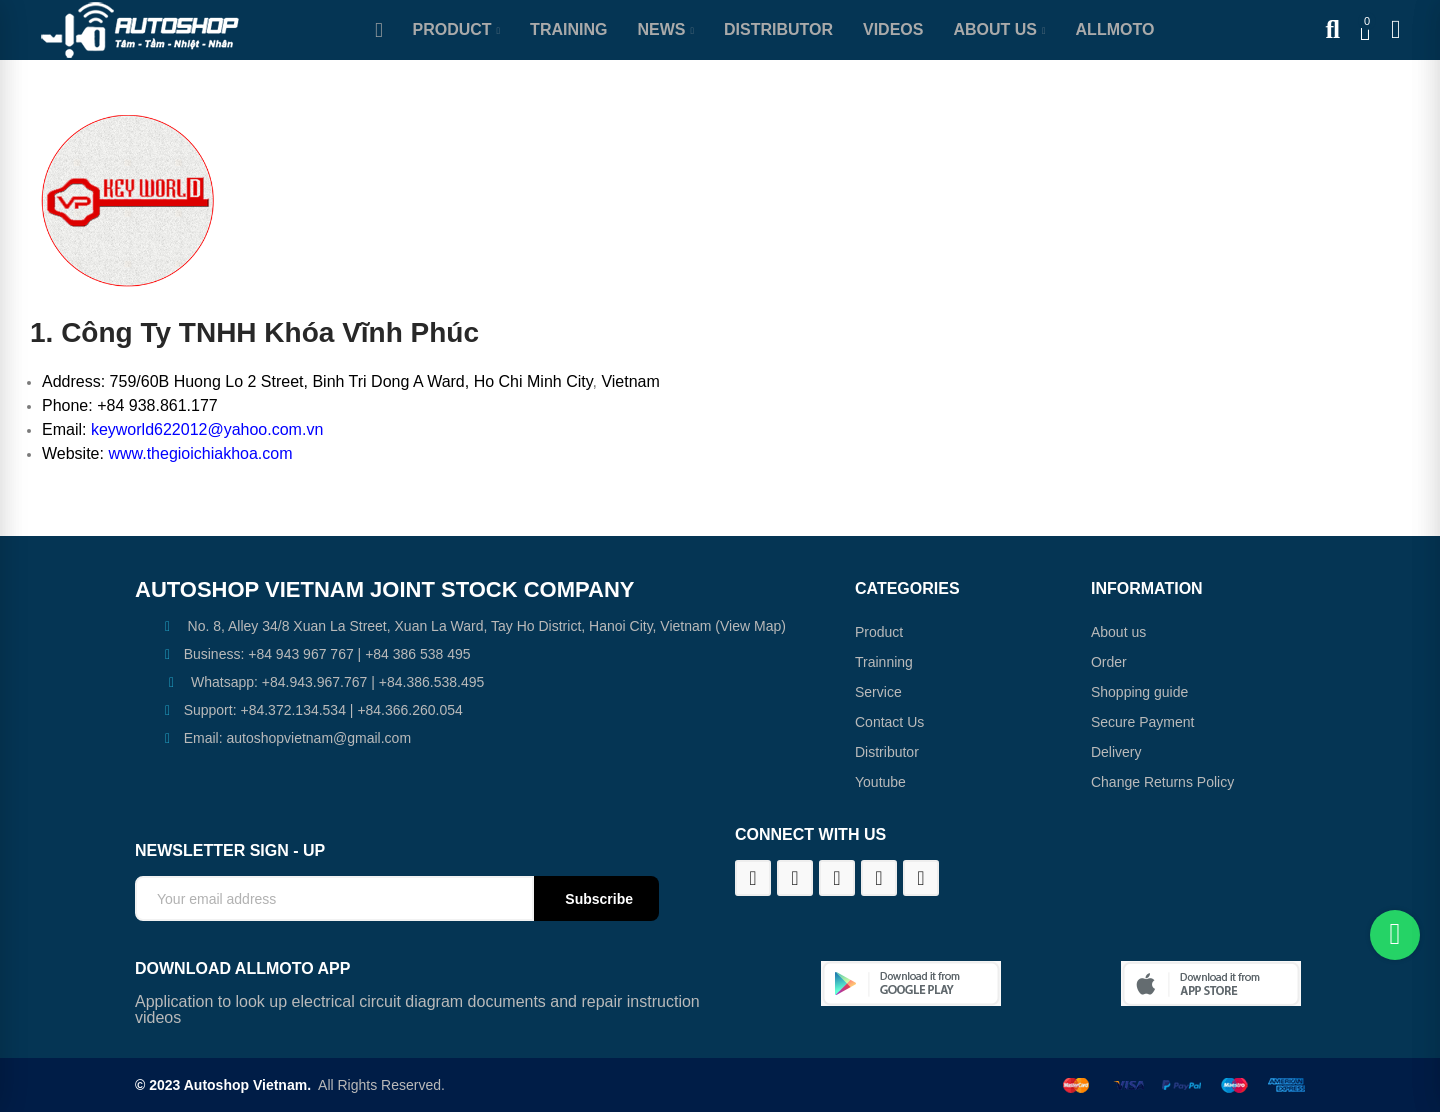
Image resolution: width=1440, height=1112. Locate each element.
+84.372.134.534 (293, 710)
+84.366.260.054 (410, 710)
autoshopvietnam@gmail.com (318, 738)
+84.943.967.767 (315, 682)
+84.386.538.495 (432, 682)
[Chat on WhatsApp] (1395, 935)
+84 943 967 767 (301, 654)
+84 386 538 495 (418, 654)
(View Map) (748, 626)
